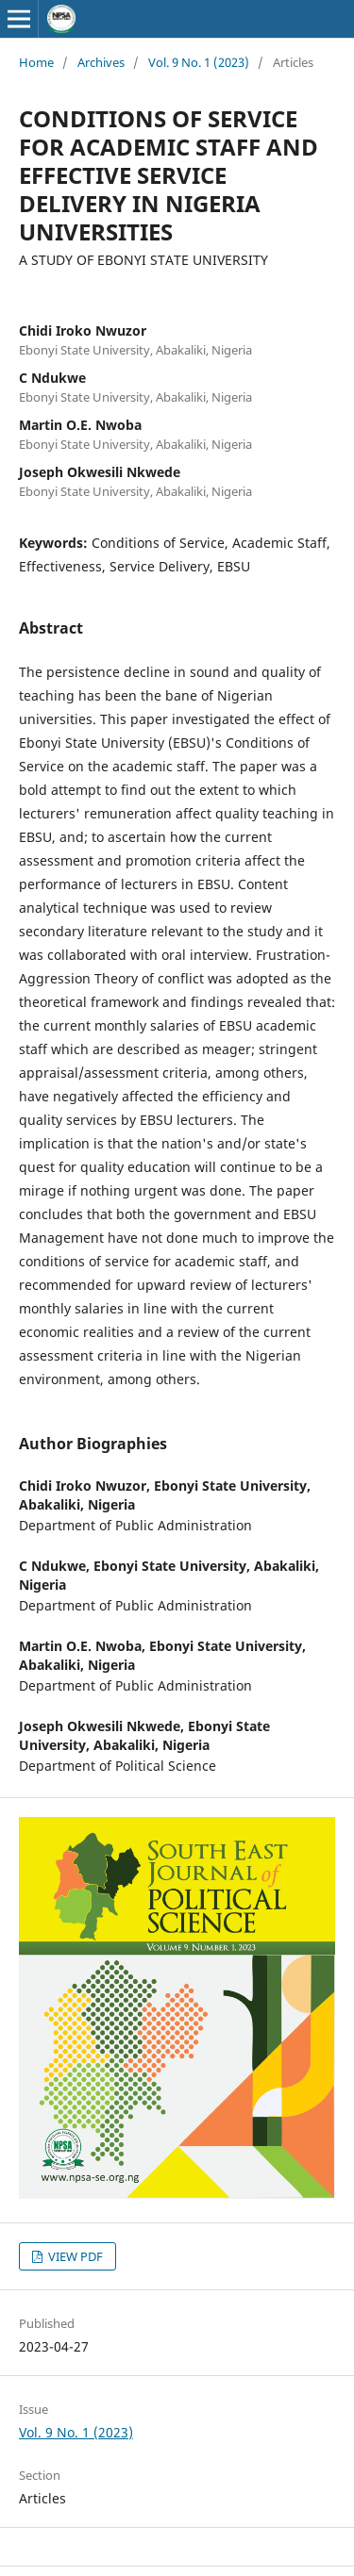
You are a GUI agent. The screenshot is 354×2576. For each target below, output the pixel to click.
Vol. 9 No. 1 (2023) (198, 62)
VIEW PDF (74, 2256)
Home (36, 62)
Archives (101, 62)
